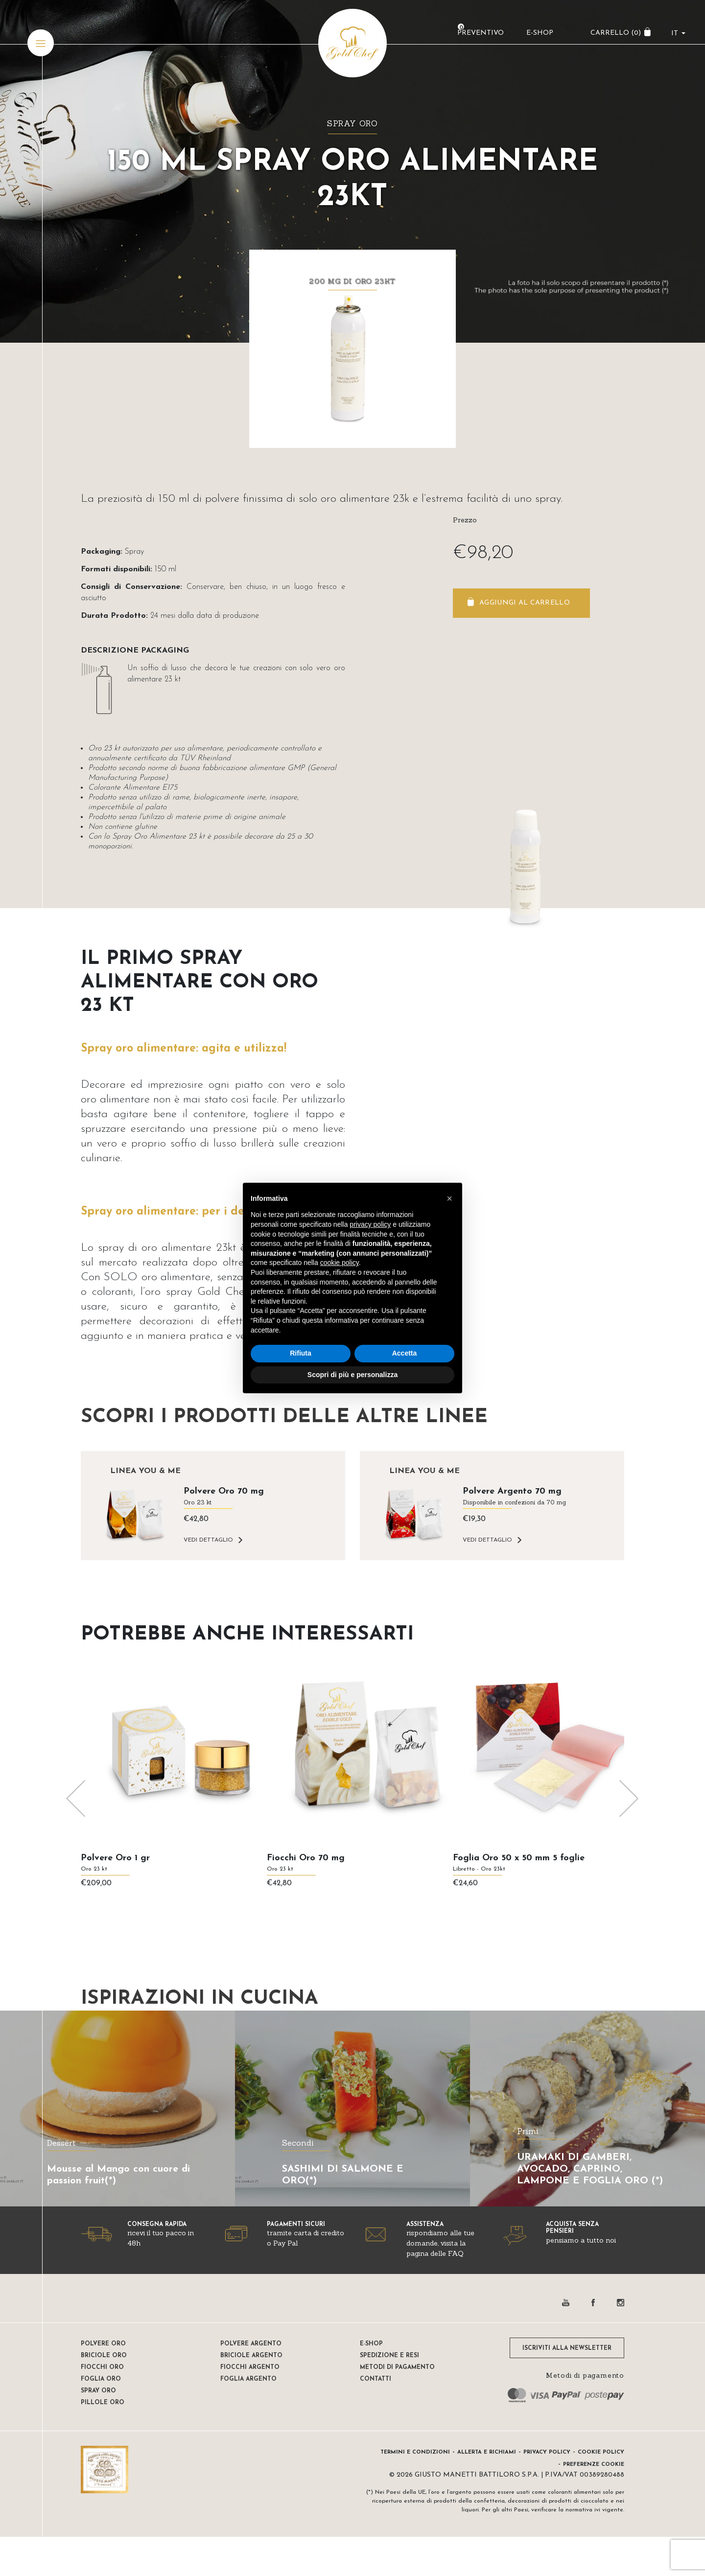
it (673, 37)
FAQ (455, 2253)
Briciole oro (104, 2356)
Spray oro (352, 123)
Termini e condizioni (415, 2452)
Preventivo (478, 37)
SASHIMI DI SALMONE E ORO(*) (342, 2175)
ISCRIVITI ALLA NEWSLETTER (566, 2348)
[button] (449, 1198)
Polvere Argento (251, 2344)
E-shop (371, 2344)
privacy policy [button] (370, 1224)
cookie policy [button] (339, 1262)
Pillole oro (102, 2403)
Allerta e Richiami (486, 2452)
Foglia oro (101, 2379)
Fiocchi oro (102, 2367)
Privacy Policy (546, 2452)
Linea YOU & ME (145, 1471)
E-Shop (537, 37)
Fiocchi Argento (250, 2367)
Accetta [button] (404, 1353)
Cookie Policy (601, 2452)
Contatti (375, 2379)
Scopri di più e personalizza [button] (352, 1375)
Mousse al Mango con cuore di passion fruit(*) (118, 2175)
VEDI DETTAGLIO (208, 1540)
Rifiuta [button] (300, 1353)
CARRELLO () (613, 37)
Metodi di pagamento (397, 2367)
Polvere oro (103, 2344)
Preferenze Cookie (593, 2464)
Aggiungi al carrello (524, 603)
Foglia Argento (248, 2379)
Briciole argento (251, 2356)
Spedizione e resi (389, 2356)
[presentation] (76, 1798)
